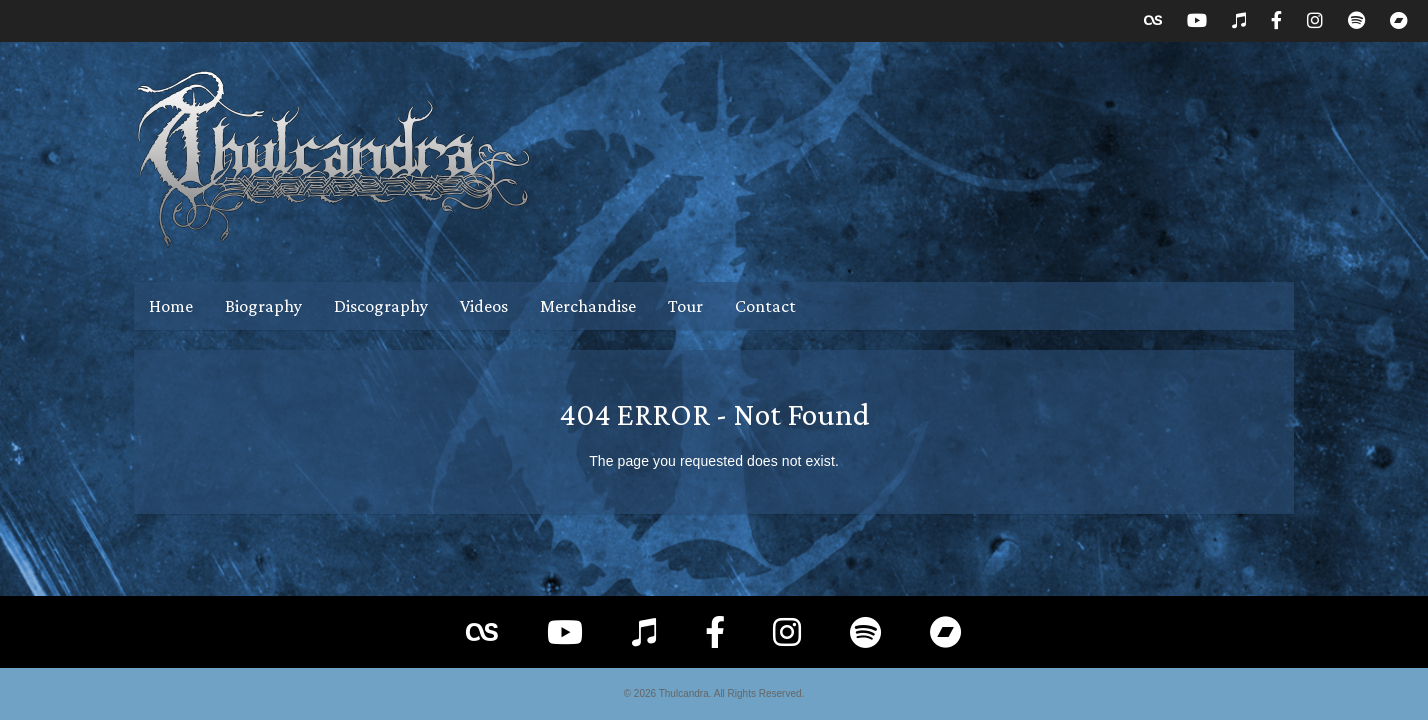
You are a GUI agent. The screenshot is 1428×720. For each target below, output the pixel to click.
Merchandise (588, 306)
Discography (381, 306)
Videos (484, 306)
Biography (263, 306)
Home (171, 306)
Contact (765, 306)
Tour (685, 306)
